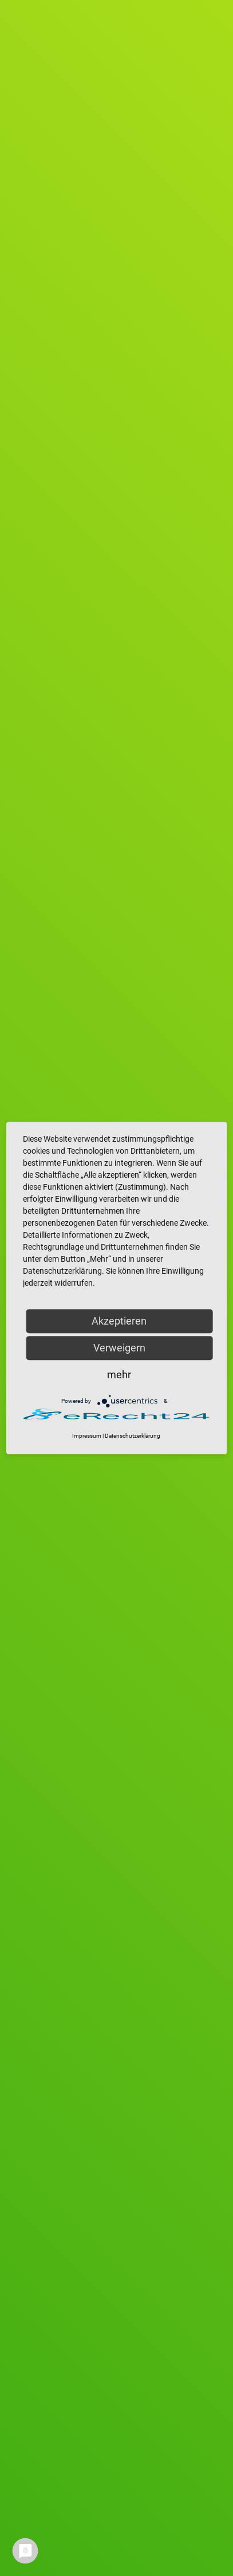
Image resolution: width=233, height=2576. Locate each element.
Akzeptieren (119, 1321)
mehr (119, 1375)
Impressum (86, 1436)
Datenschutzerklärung (132, 1436)
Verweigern (119, 1348)
